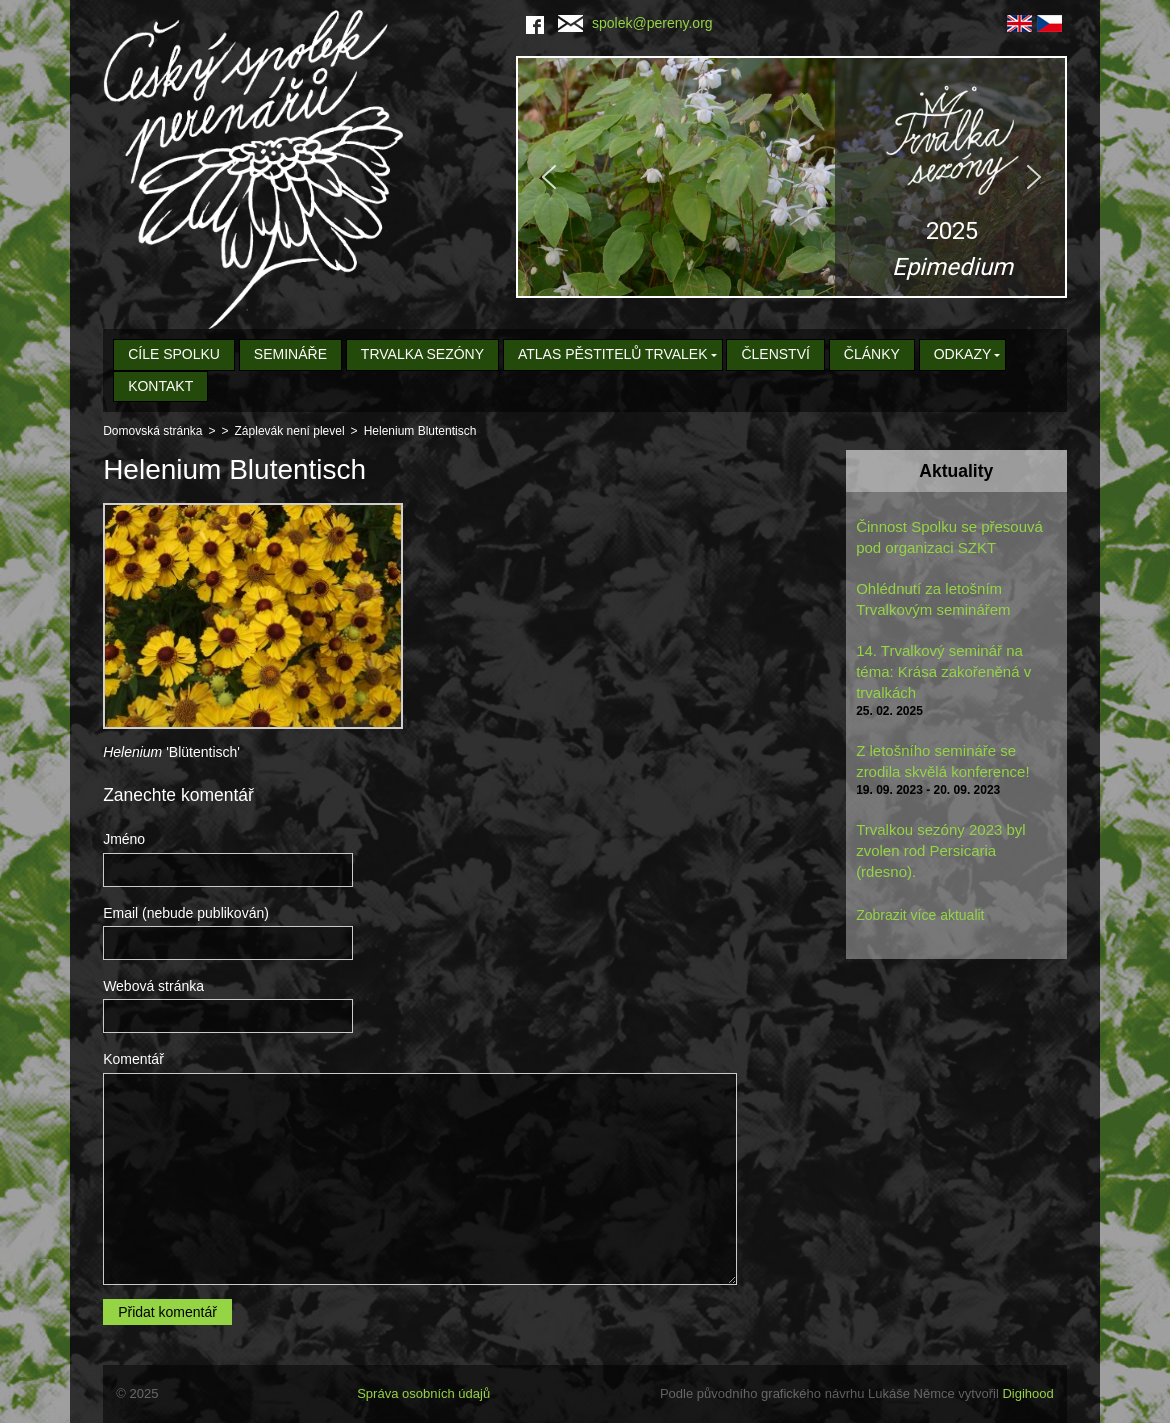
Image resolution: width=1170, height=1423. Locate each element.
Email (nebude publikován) (186, 913)
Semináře (290, 354)
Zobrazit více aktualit (920, 915)
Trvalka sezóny (422, 354)
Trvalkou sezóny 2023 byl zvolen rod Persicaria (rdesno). (941, 850)
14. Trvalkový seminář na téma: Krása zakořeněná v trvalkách (943, 671)
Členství (775, 354)
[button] (791, 177)
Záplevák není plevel (290, 431)
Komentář (133, 1059)
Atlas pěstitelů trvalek (613, 354)
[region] (791, 177)
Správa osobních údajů (423, 1393)
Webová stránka (153, 986)
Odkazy (963, 354)
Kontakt (160, 386)
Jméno (124, 839)
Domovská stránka (152, 431)
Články (872, 354)
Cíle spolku (174, 354)
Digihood (1027, 1393)
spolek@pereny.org (635, 23)
